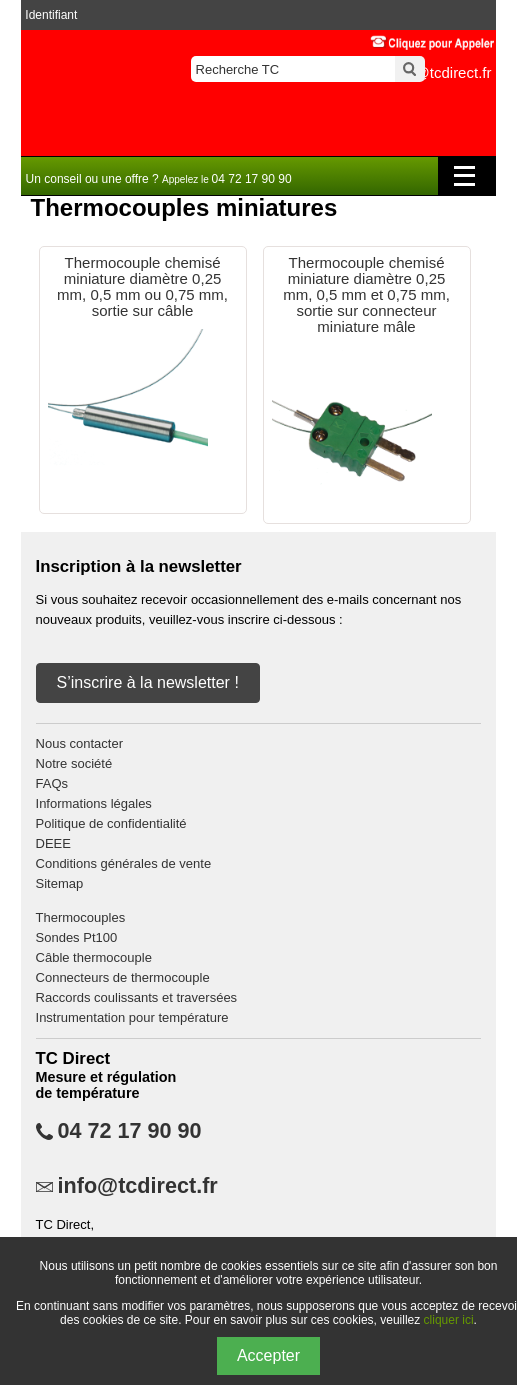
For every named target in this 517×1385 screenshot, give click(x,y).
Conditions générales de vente (124, 863)
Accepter (268, 1355)
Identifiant (51, 15)
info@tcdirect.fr (138, 1186)
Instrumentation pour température (132, 1017)
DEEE (53, 843)
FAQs (52, 783)
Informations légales (94, 803)
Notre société (74, 763)
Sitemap (60, 883)
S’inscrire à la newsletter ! (148, 682)
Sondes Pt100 (77, 937)
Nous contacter (79, 743)
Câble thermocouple (94, 957)
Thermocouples (81, 917)
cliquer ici (449, 1320)
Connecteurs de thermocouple (123, 977)
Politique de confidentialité (111, 823)
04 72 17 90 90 (130, 1131)
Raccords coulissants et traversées (137, 997)
